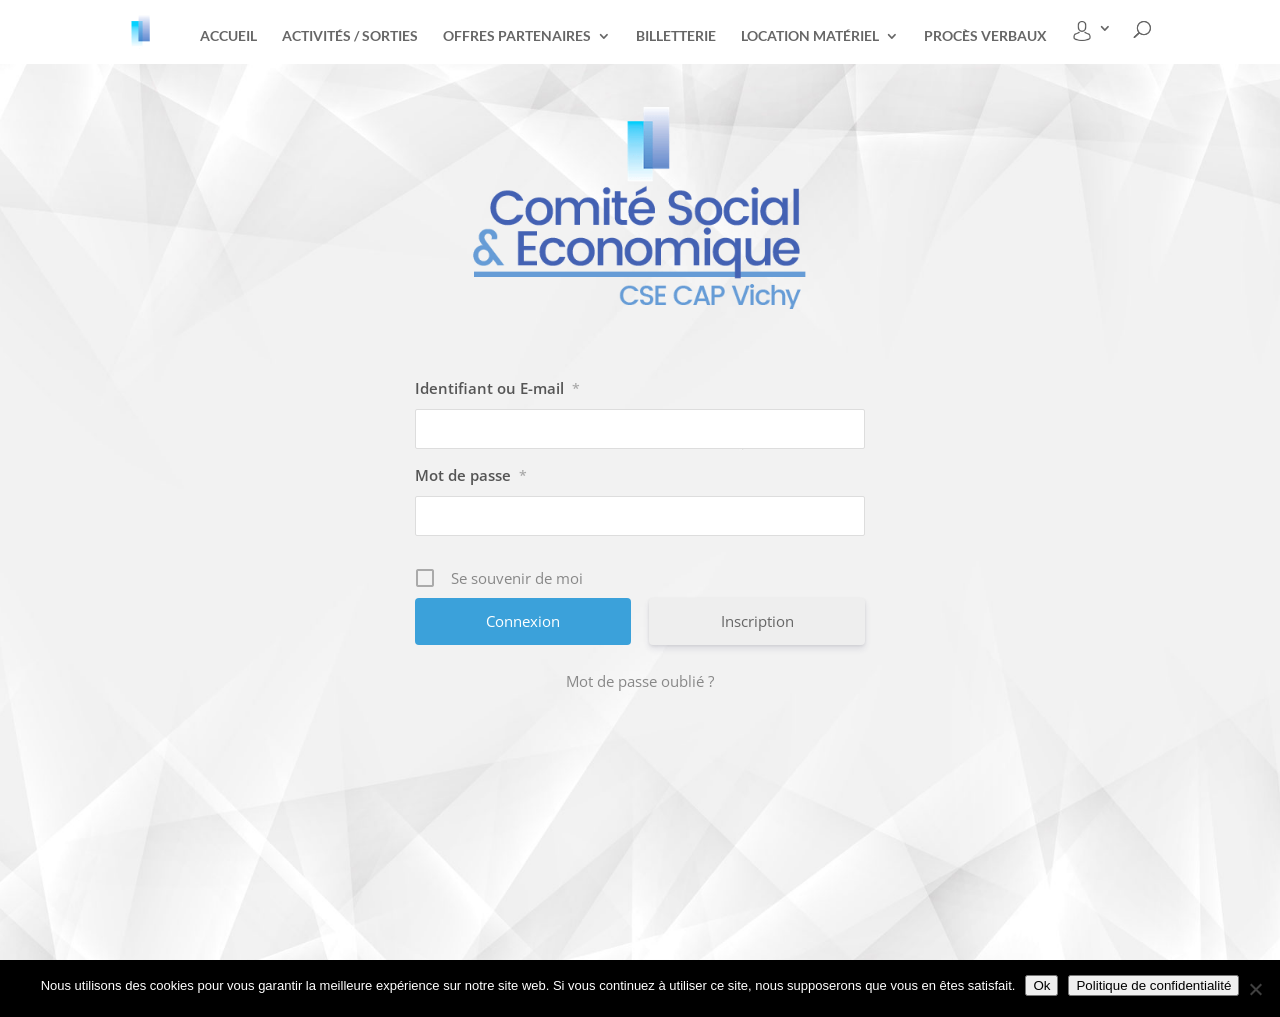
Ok (1041, 985)
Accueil (228, 36)
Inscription (757, 621)
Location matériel (810, 36)
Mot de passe (471, 475)
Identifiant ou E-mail (497, 388)
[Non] (1255, 989)
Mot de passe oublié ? (640, 681)
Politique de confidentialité (1153, 985)
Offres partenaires (517, 36)
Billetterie (676, 36)
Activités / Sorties (350, 36)
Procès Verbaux (985, 36)
